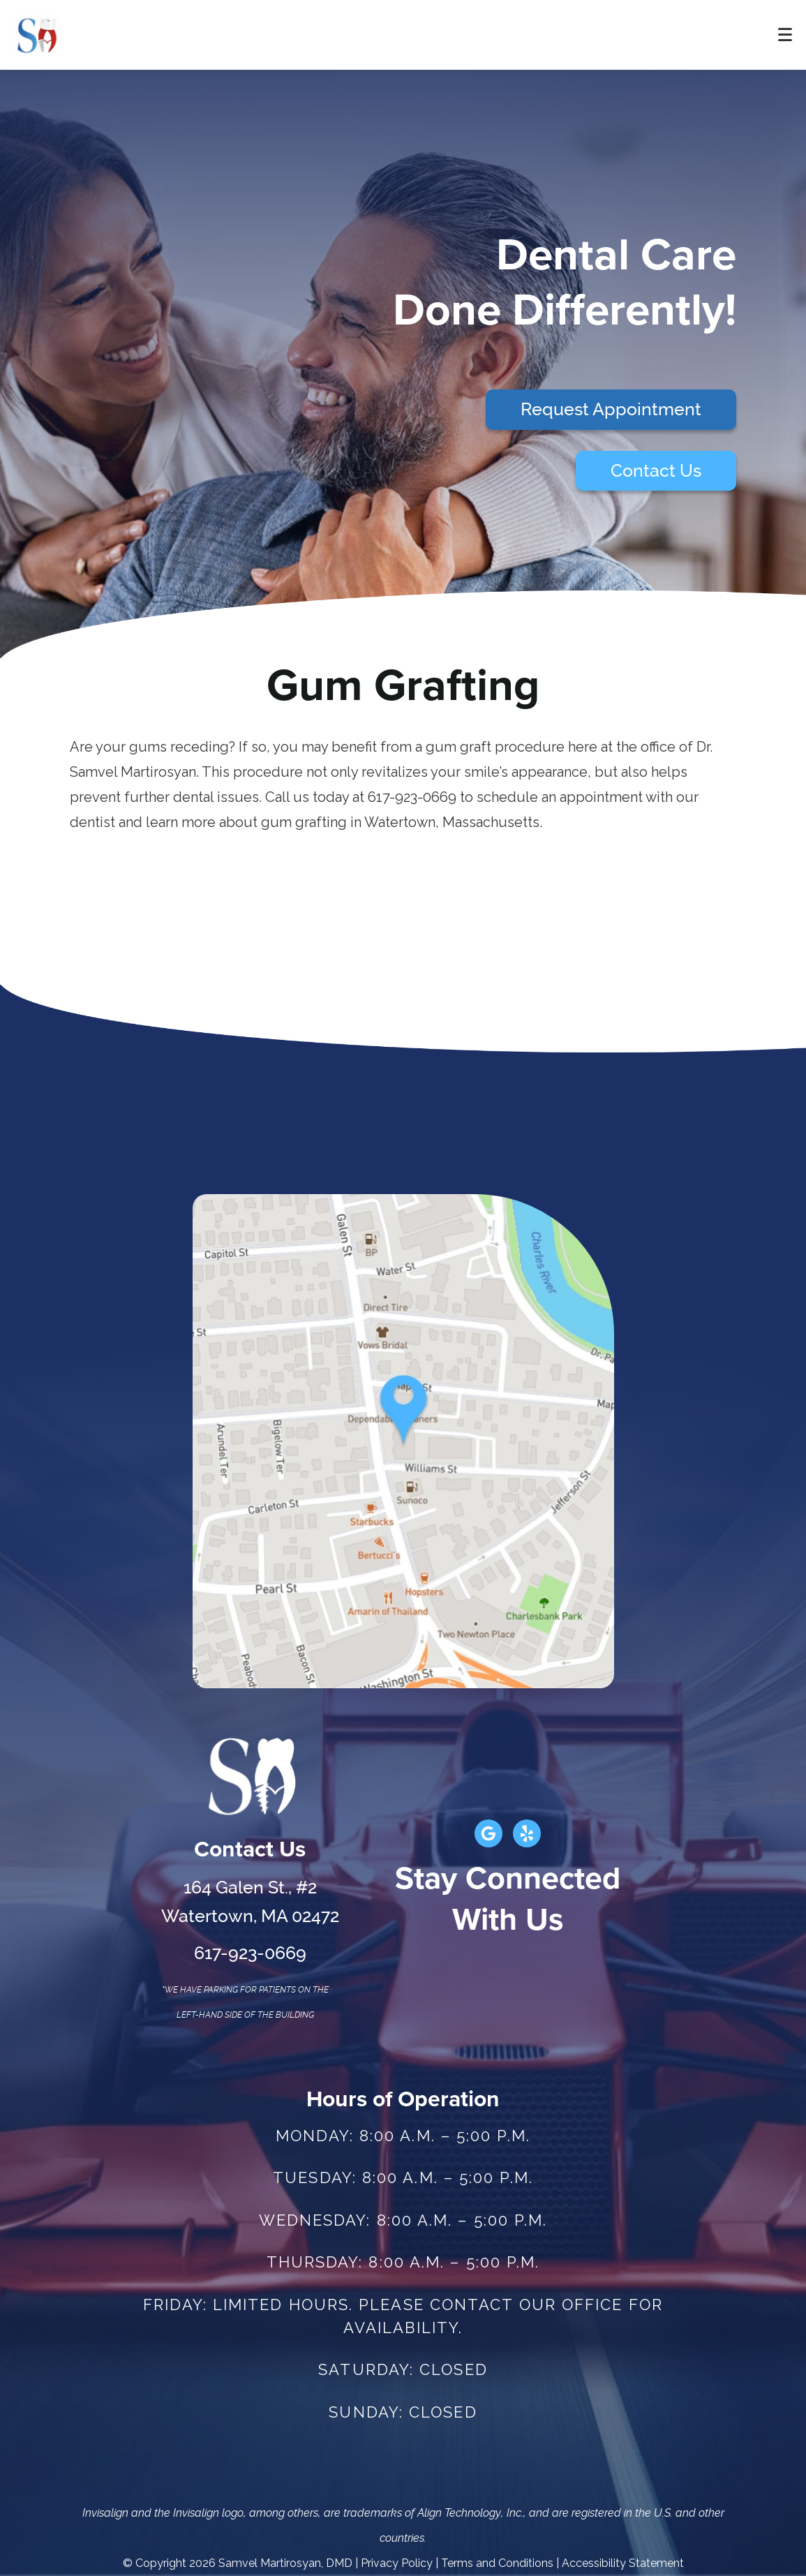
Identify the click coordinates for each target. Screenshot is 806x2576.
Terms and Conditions (497, 2563)
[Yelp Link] (527, 1833)
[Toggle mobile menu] (785, 34)
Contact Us (656, 471)
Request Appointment (611, 409)
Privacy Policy (397, 2563)
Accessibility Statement (623, 2563)
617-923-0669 (250, 1953)
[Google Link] (488, 1833)
